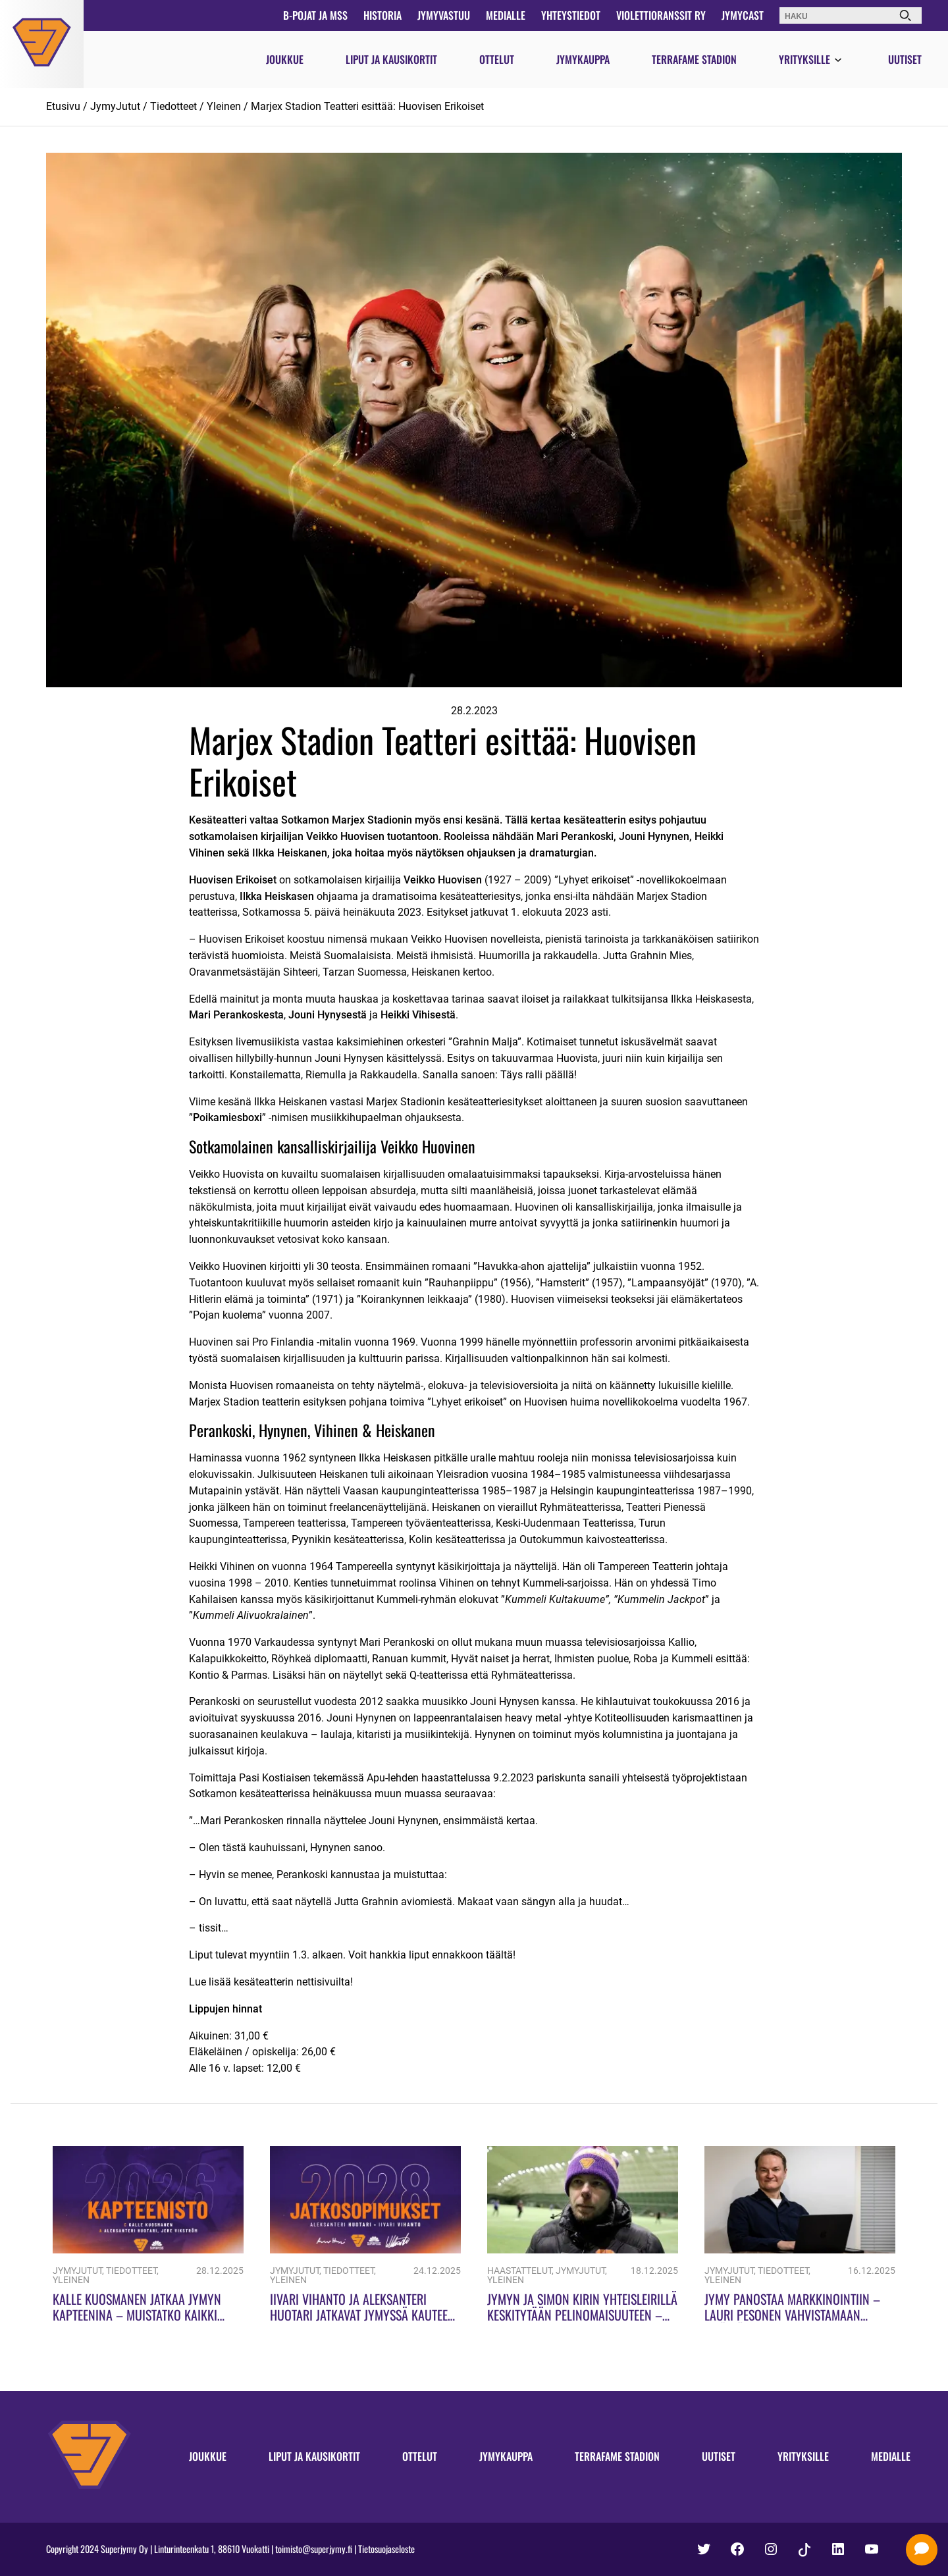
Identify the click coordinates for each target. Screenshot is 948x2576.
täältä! (499, 1955)
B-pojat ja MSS (315, 15)
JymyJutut (115, 106)
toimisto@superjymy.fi (313, 2549)
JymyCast (743, 15)
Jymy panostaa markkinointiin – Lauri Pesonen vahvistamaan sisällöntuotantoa (792, 2314)
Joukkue (284, 59)
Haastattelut (519, 2270)
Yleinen (224, 106)
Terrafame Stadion (694, 59)
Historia (382, 15)
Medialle (505, 15)
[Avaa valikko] (838, 60)
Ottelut (496, 59)
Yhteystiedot (570, 15)
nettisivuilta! (323, 1982)
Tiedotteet (173, 106)
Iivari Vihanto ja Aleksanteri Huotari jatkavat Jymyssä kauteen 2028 (362, 2314)
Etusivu (63, 106)
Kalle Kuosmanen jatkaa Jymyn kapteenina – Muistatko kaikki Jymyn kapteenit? (137, 2314)
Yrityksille (804, 59)
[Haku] (905, 15)
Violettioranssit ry (661, 15)
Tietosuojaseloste (386, 2549)
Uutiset (905, 59)
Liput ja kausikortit (391, 59)
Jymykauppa (583, 59)
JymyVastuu (443, 15)
